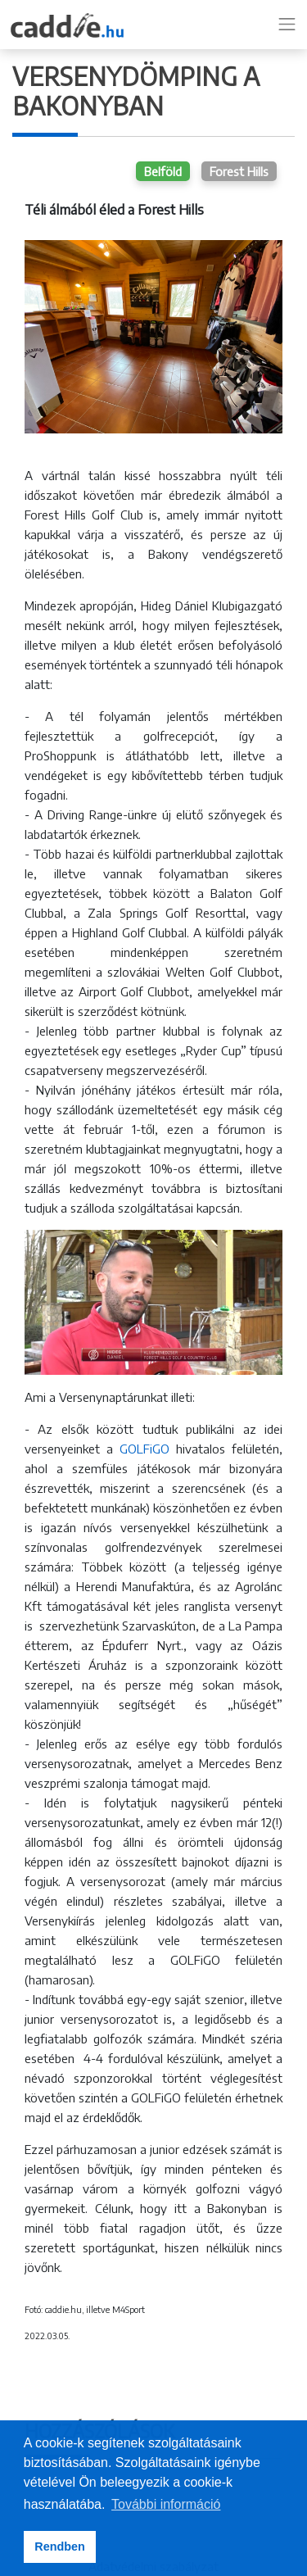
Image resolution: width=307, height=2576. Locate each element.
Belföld (163, 171)
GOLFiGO (144, 1448)
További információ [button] (165, 2504)
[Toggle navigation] (287, 24)
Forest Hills (239, 171)
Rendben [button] (59, 2546)
